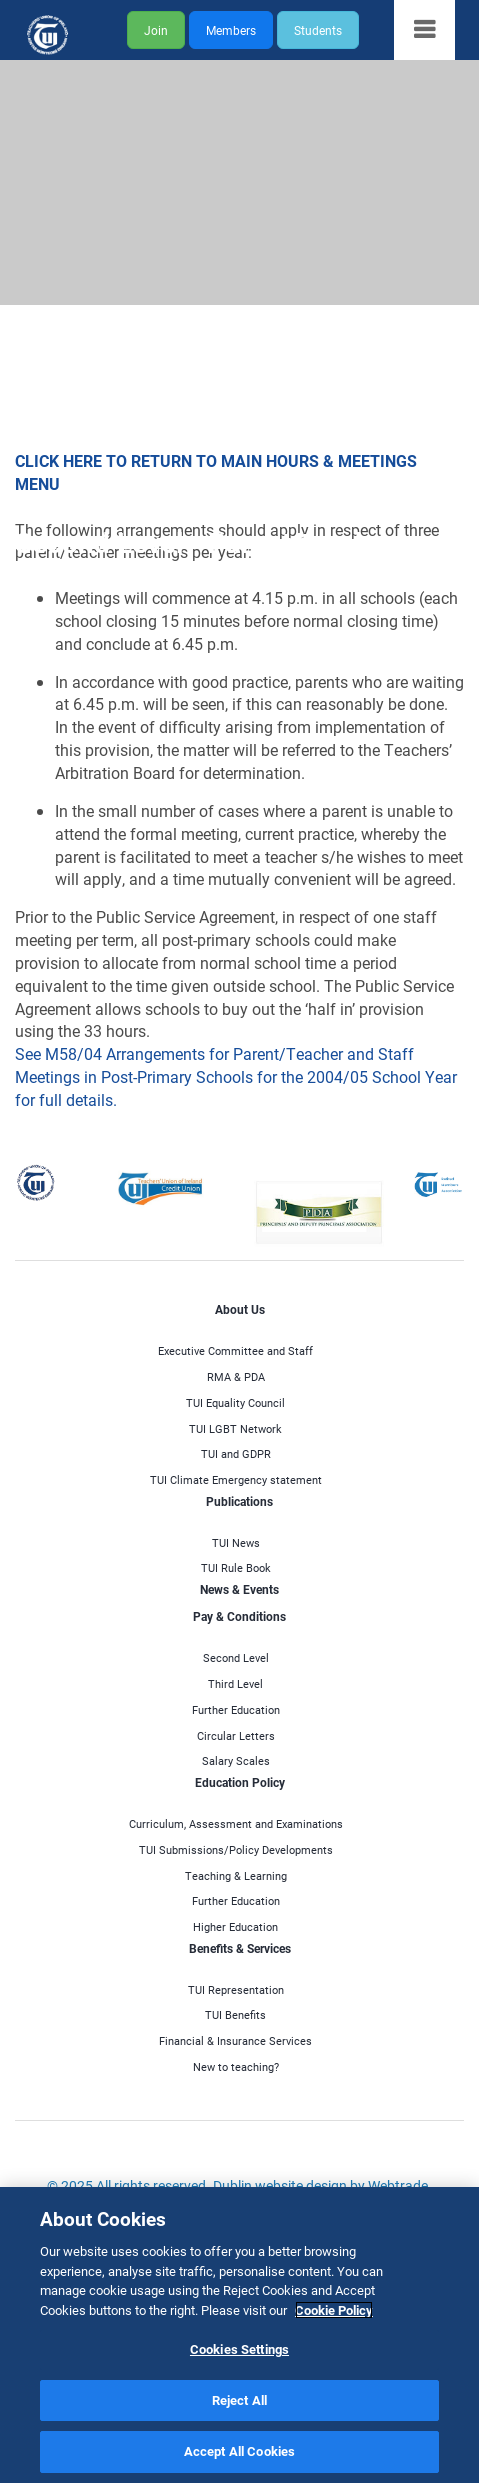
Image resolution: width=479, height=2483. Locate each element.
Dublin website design (280, 2185)
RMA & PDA (236, 1376)
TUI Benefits (235, 2014)
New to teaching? (236, 2066)
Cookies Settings (239, 2350)
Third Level (235, 1683)
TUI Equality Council (235, 1402)
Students (318, 30)
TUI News (236, 1542)
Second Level (236, 1657)
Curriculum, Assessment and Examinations (236, 1823)
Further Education (236, 1709)
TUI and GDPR (236, 1453)
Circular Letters (236, 1735)
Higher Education (235, 1926)
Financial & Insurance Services (235, 2040)
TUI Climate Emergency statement (236, 1479)
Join (156, 30)
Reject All (239, 2401)
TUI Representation (236, 1989)
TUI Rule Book (236, 1567)
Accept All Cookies (239, 2453)
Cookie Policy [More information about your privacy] (334, 2311)
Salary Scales (236, 1760)
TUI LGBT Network (235, 1428)
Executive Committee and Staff (235, 1350)
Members (231, 30)
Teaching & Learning (236, 1875)
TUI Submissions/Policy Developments (236, 1849)
